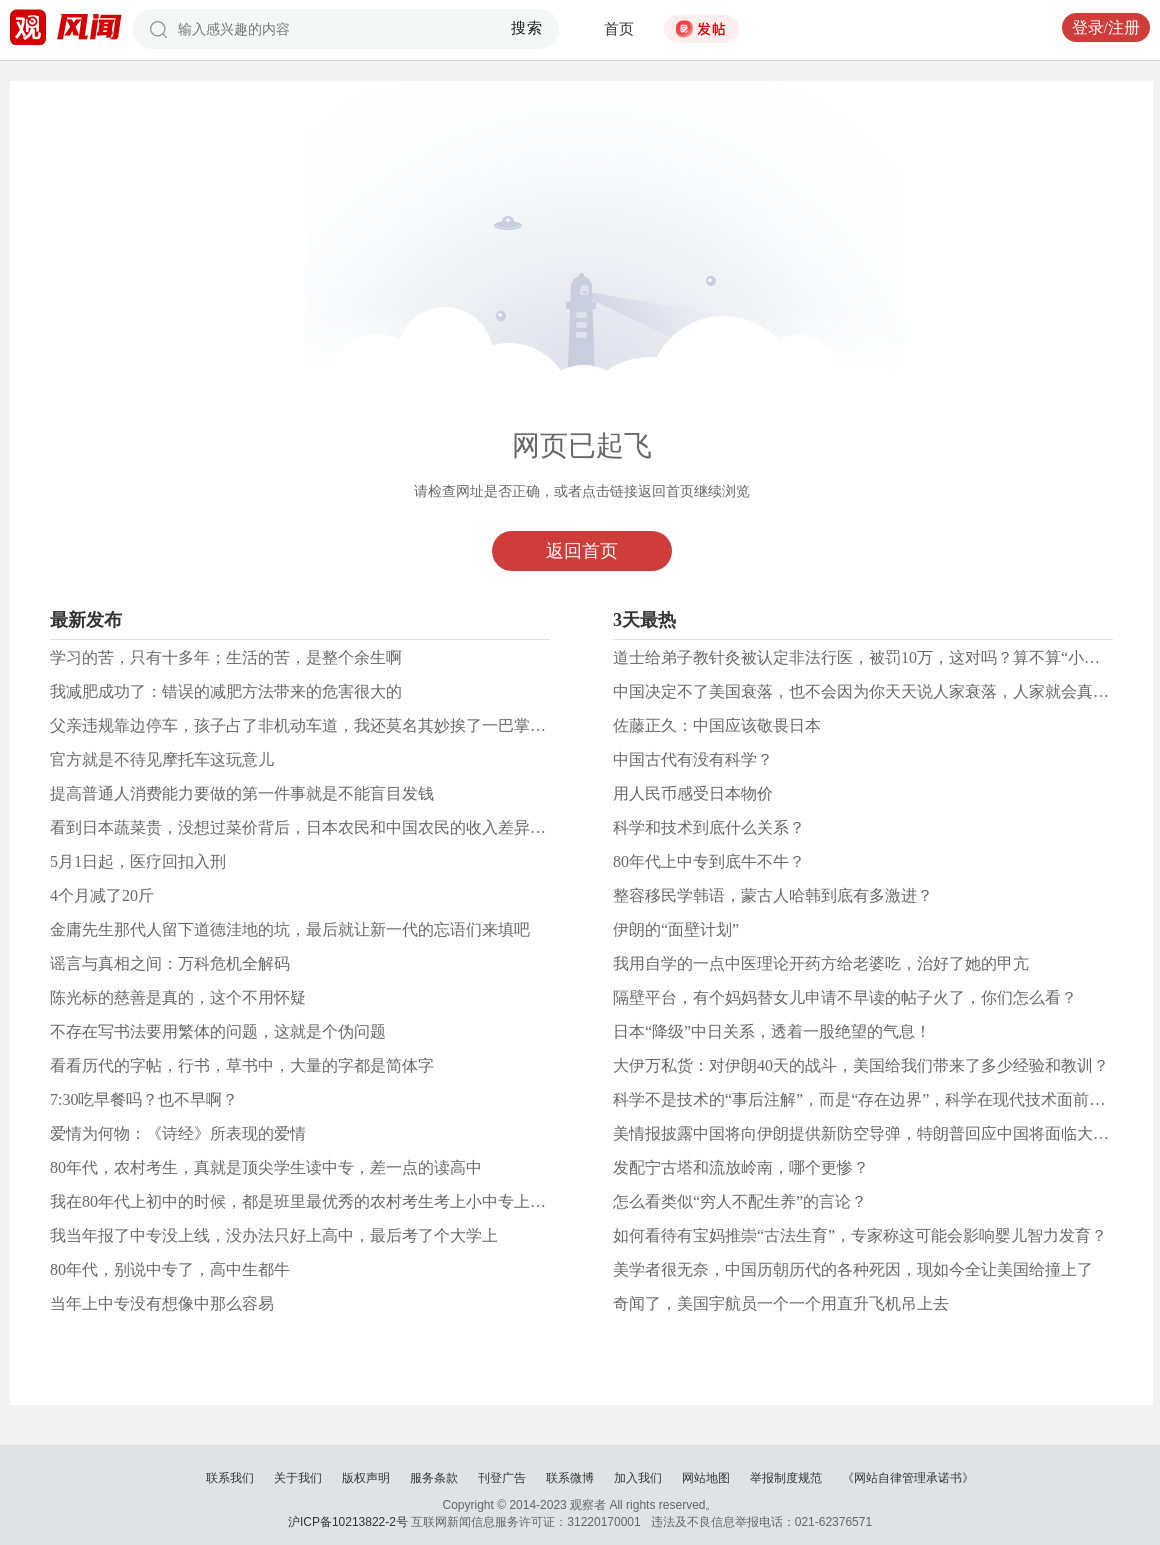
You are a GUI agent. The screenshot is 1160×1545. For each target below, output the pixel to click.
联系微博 (570, 1478)
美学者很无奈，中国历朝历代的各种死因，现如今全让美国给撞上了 (853, 1269)
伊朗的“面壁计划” (676, 929)
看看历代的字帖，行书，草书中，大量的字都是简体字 (242, 1065)
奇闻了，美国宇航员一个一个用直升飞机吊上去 (781, 1303)
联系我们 (230, 1478)
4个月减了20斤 (102, 895)
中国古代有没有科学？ (693, 759)
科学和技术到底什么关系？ (709, 827)
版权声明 (366, 1478)
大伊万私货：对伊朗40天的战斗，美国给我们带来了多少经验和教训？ (861, 1065)
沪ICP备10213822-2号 (348, 1522)
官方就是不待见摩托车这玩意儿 (162, 759)
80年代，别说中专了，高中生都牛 (170, 1269)
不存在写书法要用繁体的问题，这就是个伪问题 (218, 1031)
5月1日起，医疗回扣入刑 (138, 861)
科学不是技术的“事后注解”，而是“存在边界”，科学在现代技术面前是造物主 (883, 1099)
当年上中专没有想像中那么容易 (162, 1303)
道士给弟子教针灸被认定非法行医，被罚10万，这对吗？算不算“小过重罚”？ (884, 657)
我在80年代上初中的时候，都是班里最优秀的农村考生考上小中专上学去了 (314, 1201)
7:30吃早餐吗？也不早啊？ (144, 1099)
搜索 (527, 28)
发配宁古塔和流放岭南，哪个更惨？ (741, 1167)
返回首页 (582, 551)
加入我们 (638, 1478)
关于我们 (298, 1478)
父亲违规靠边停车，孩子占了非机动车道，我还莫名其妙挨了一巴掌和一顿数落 (330, 725)
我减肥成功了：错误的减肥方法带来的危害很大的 (226, 691)
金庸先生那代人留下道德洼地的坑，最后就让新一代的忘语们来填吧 (290, 929)
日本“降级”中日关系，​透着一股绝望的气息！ (772, 1031)
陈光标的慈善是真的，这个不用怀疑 (178, 997)
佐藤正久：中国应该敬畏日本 (717, 725)
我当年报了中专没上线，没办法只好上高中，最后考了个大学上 (274, 1235)
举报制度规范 (786, 1478)
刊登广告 (502, 1478)
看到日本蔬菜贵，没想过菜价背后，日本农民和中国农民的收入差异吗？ (306, 827)
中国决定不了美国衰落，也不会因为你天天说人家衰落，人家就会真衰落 (869, 691)
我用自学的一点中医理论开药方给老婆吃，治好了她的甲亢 (821, 963)
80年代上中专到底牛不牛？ (709, 861)
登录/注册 (1106, 27)
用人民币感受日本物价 (693, 793)
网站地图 (706, 1478)
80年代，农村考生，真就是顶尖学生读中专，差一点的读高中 (266, 1167)
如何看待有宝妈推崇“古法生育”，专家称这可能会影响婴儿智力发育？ (860, 1235)
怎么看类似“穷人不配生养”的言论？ (740, 1201)
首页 (619, 29)
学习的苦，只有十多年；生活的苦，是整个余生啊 (226, 657)
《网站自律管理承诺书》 (908, 1478)
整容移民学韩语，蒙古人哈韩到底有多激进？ (773, 895)
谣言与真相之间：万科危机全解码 (170, 963)
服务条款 (434, 1478)
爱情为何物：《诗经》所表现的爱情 (178, 1133)
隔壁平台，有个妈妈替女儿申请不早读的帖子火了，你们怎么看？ (845, 997)
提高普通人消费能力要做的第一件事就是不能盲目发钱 (242, 793)
